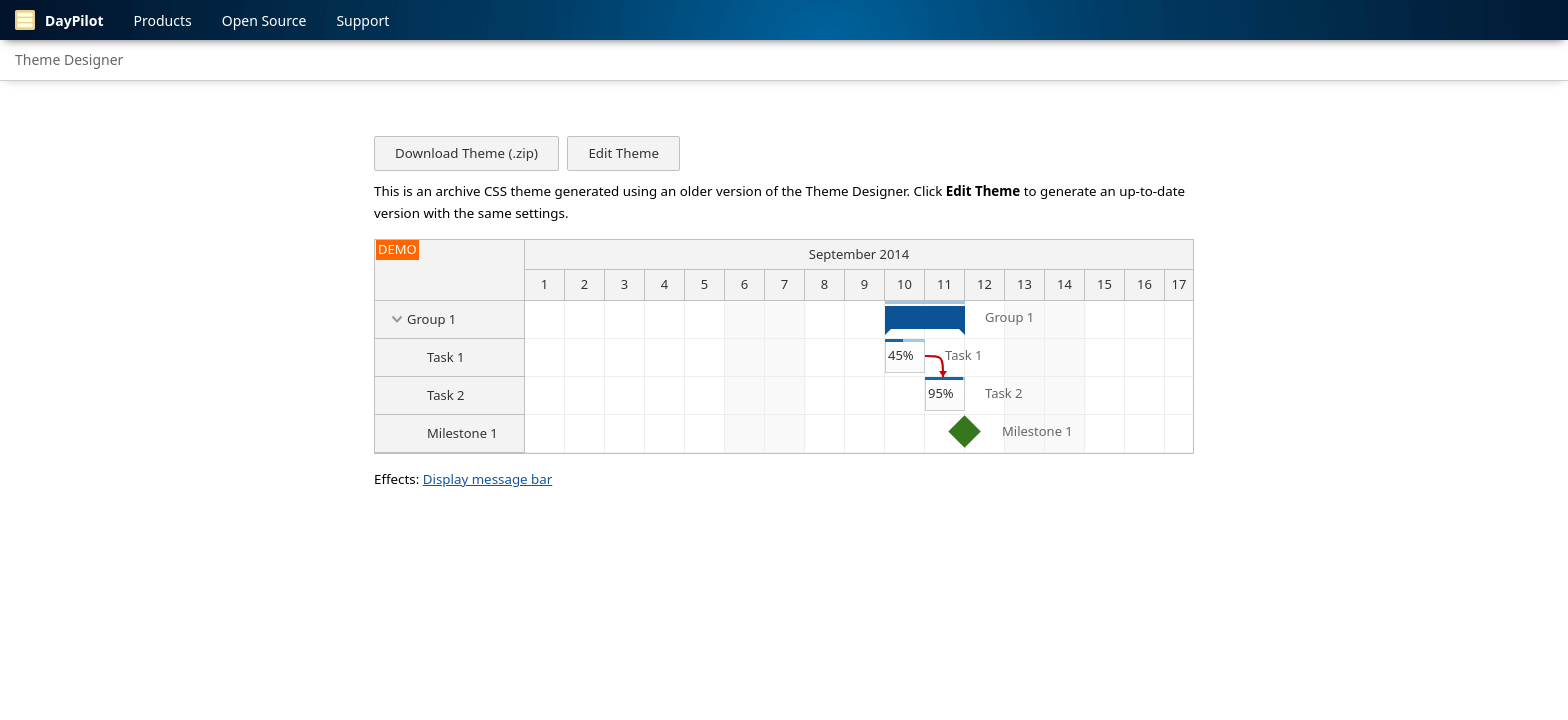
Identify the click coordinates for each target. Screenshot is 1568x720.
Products (163, 20)
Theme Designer (69, 59)
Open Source (264, 20)
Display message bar (488, 479)
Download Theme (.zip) (466, 153)
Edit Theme (623, 153)
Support (362, 20)
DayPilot (59, 20)
